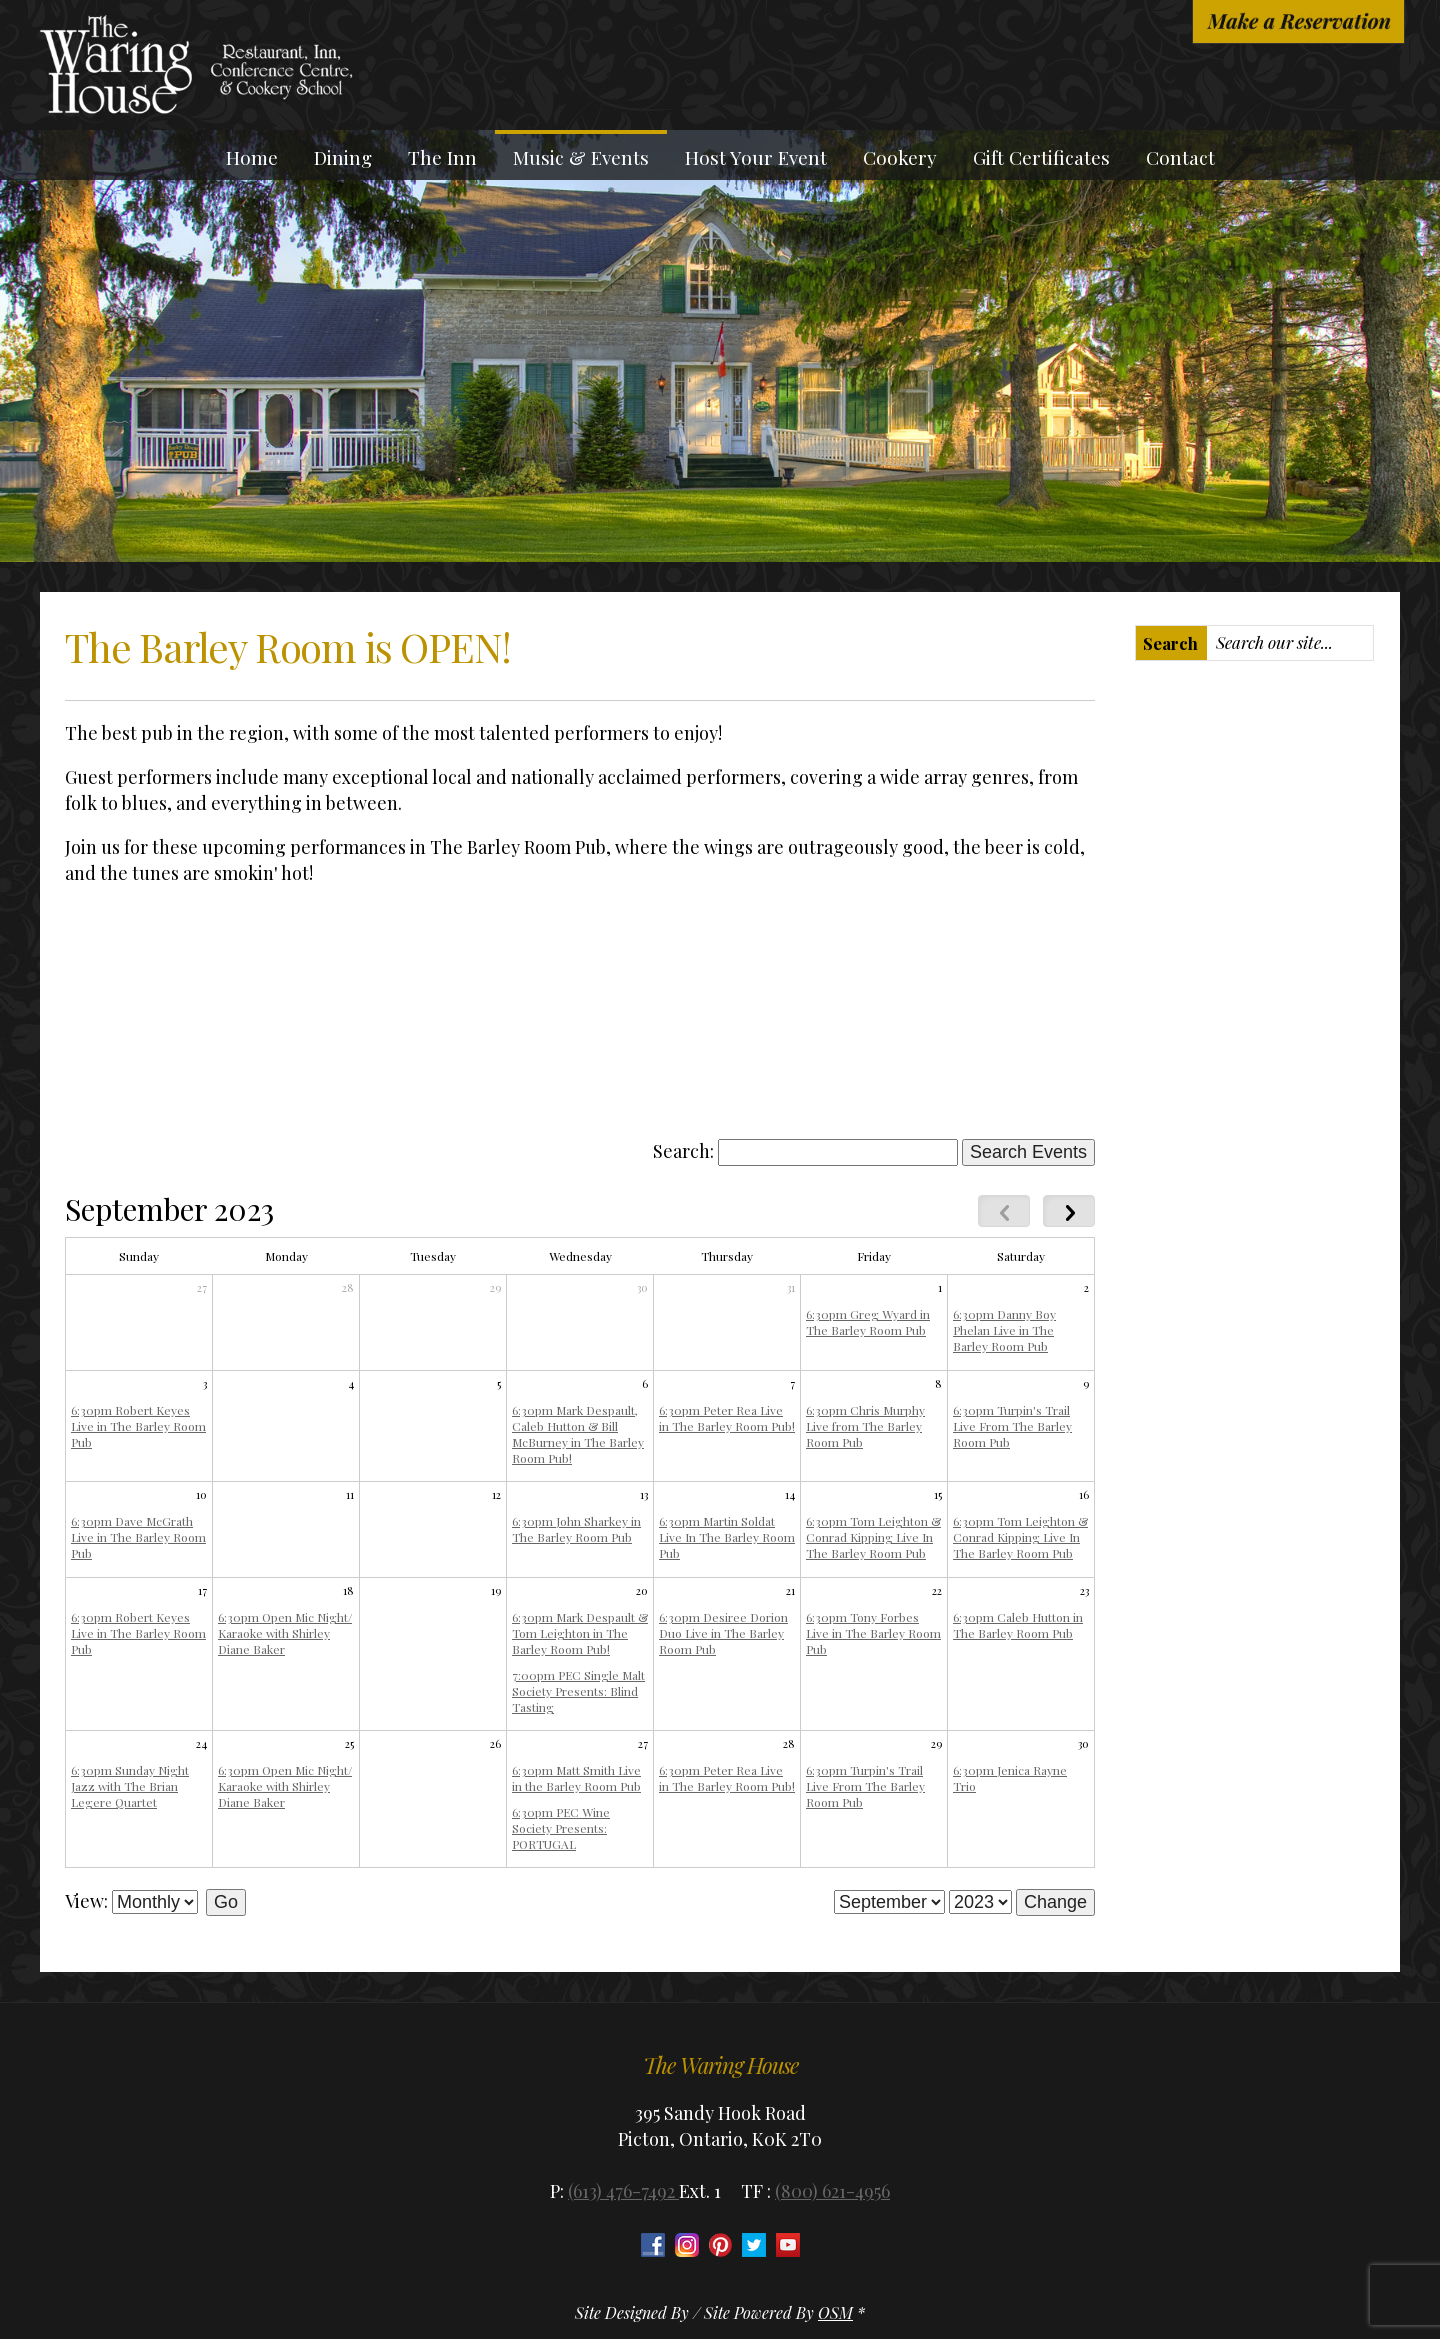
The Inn (442, 157)
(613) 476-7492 (623, 2191)
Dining (343, 157)
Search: (683, 1151)
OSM (835, 2312)
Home (252, 157)
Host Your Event (756, 157)
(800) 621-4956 (832, 2191)
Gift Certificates (1041, 157)
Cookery (900, 157)
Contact (1180, 157)
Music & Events (581, 157)
